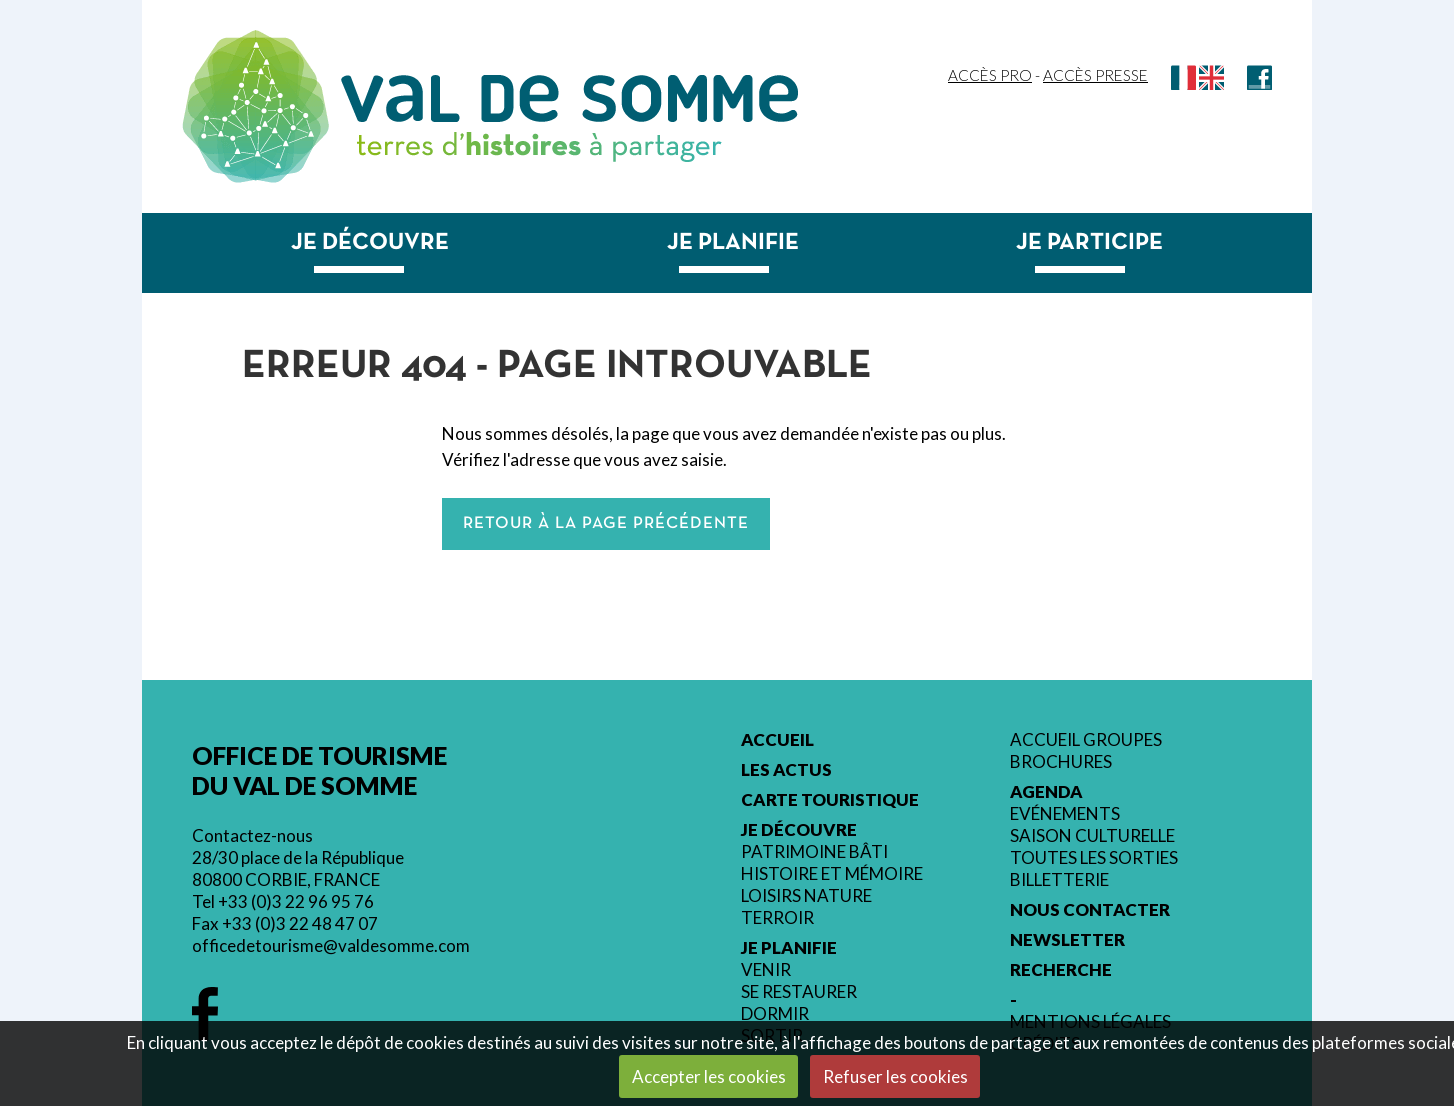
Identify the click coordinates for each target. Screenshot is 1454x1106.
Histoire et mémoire (832, 874)
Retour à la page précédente (606, 523)
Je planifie (733, 243)
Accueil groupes (1086, 740)
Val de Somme (569, 98)
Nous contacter (1090, 910)
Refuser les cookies (895, 1076)
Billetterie (1059, 880)
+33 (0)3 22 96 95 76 (296, 901)
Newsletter (1067, 940)
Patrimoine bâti (814, 852)
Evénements (1065, 814)
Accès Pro (990, 75)
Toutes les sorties (1094, 858)
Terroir (777, 918)
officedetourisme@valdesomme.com (331, 945)
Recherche (1061, 970)
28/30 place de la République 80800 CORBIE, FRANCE (298, 868)
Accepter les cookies (709, 1076)
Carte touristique (830, 800)
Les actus (786, 770)
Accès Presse (1095, 75)
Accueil (777, 740)
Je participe (1089, 243)
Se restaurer (799, 992)
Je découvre (370, 243)
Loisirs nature (806, 896)
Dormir (775, 1014)
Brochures (1061, 762)
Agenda (1046, 792)
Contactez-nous (252, 835)
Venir (766, 970)
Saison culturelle (1092, 836)
